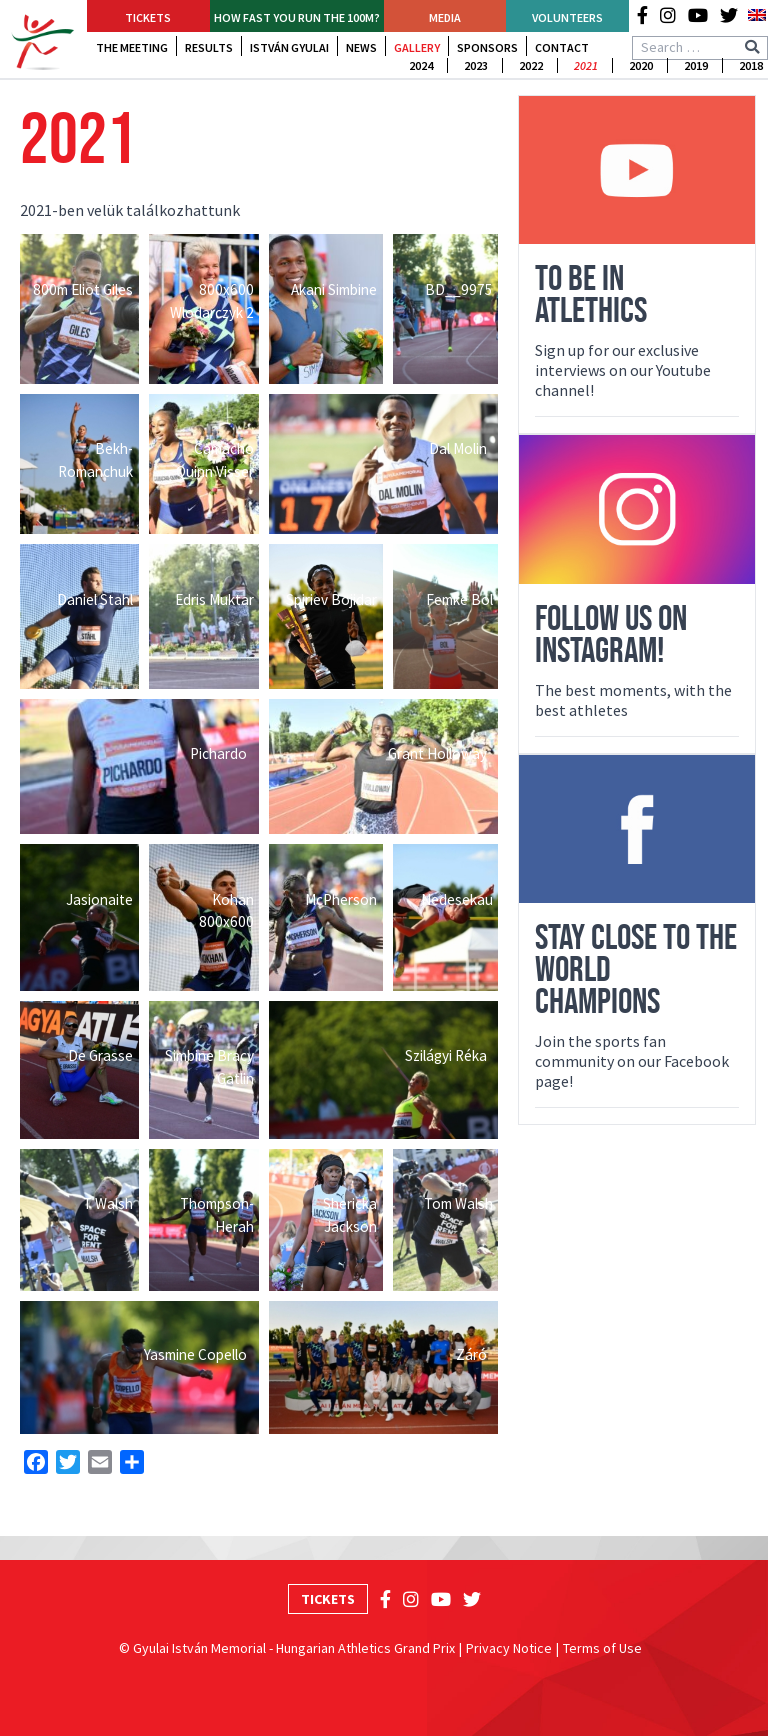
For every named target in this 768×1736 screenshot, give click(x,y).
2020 (641, 65)
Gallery (417, 47)
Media (445, 17)
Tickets (148, 17)
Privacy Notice (509, 1648)
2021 (586, 65)
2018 (751, 65)
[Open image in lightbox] (79, 309)
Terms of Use (602, 1648)
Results (209, 47)
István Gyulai (289, 47)
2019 (696, 65)
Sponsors (487, 47)
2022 (531, 65)
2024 (421, 65)
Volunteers (567, 17)
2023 (476, 65)
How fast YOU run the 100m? (297, 17)
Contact (562, 47)
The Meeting (132, 47)
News (361, 47)
